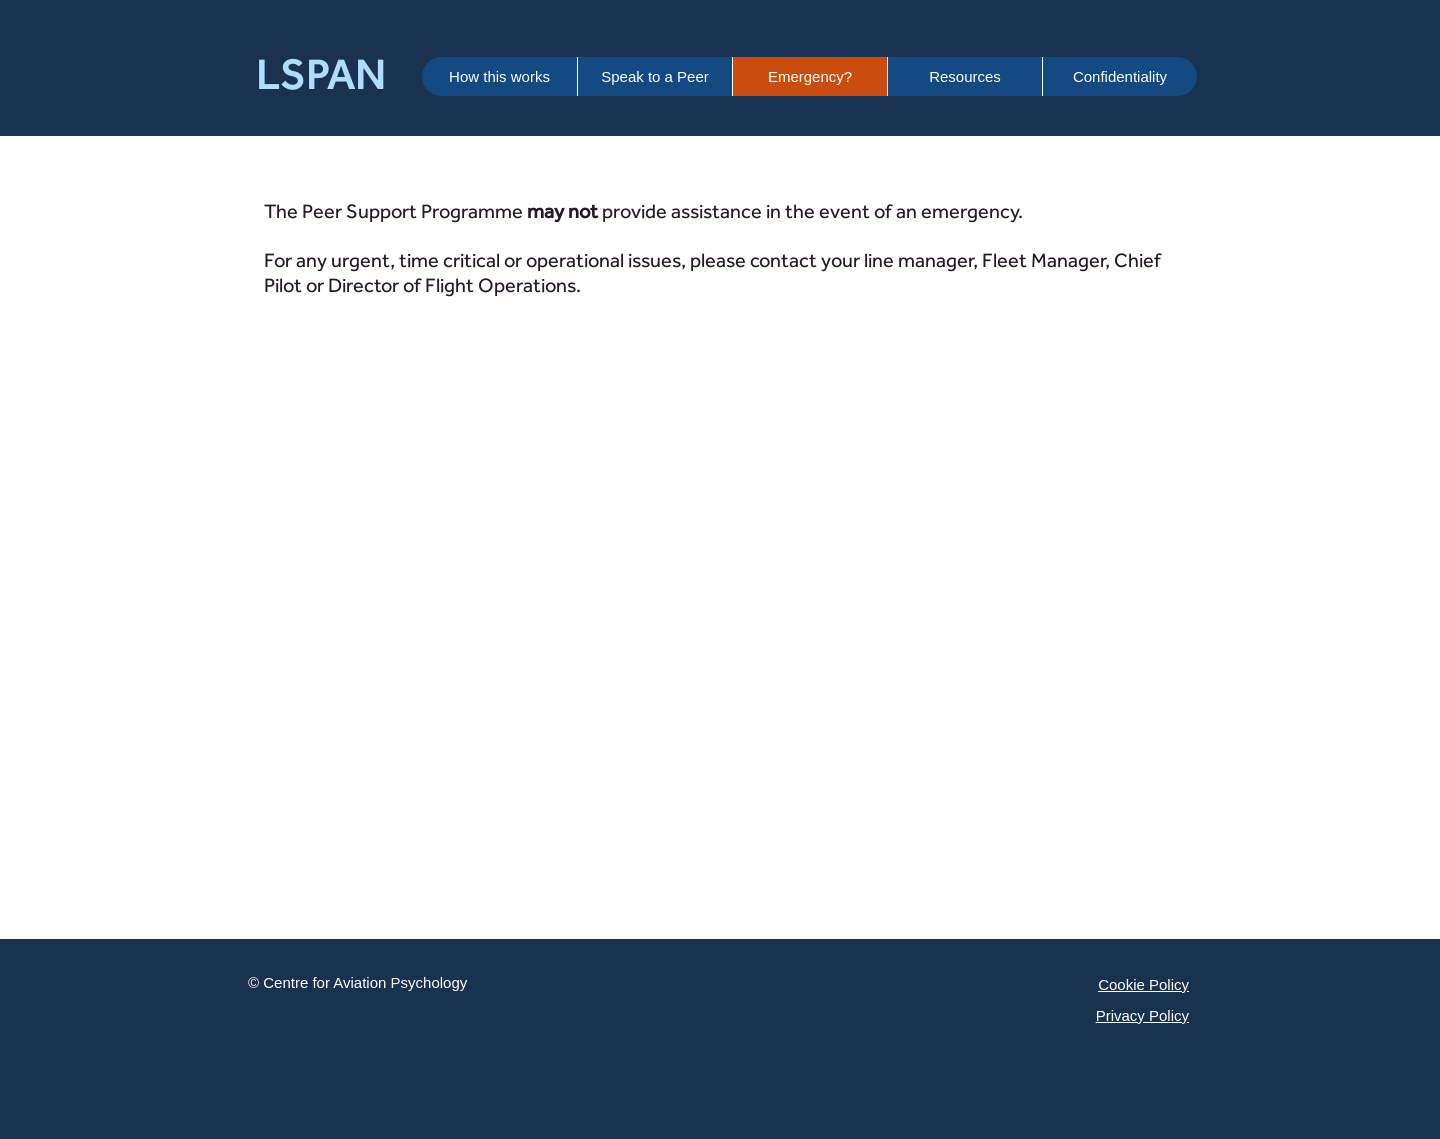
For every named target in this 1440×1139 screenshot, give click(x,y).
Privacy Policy (1142, 1015)
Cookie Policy (1143, 984)
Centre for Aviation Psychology (365, 982)
